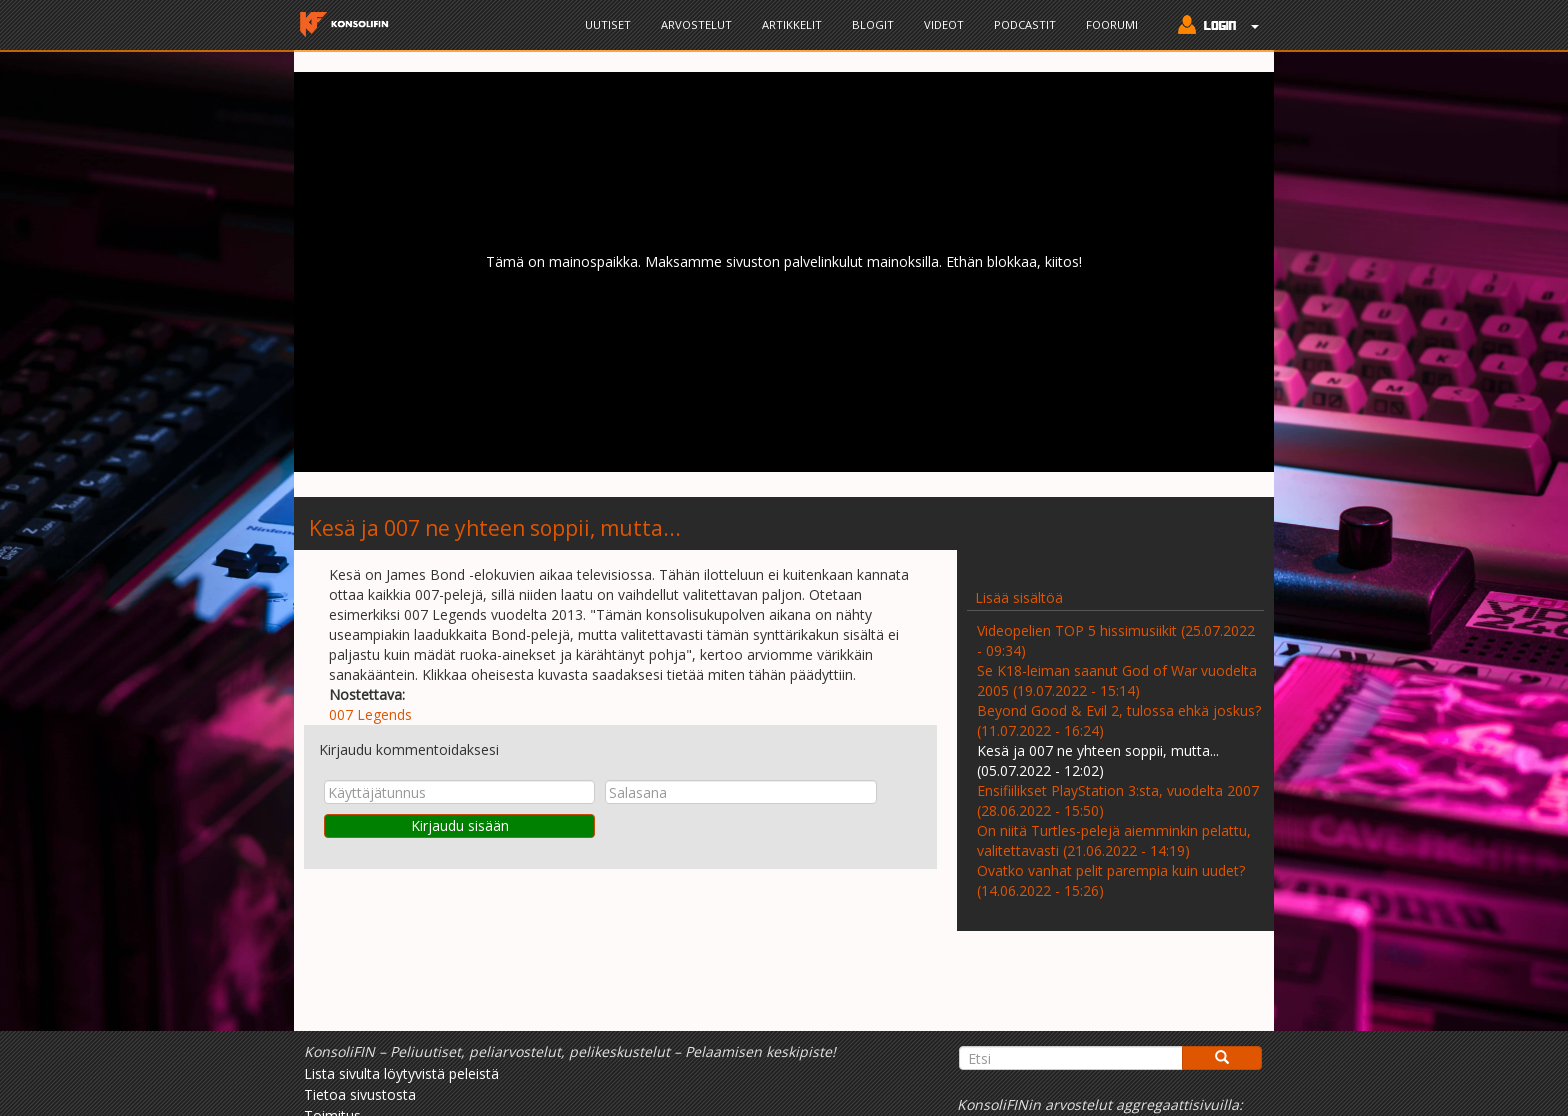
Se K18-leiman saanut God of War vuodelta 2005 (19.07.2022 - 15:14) (1117, 680)
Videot (944, 24)
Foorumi (1112, 24)
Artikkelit (792, 24)
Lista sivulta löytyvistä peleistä (401, 1073)
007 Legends (370, 714)
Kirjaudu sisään (460, 825)
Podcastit (1025, 24)
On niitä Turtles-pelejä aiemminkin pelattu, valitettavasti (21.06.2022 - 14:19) (1114, 840)
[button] (1213, 27)
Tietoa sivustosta (360, 1094)
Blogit (873, 24)
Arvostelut (696, 24)
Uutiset (608, 24)
